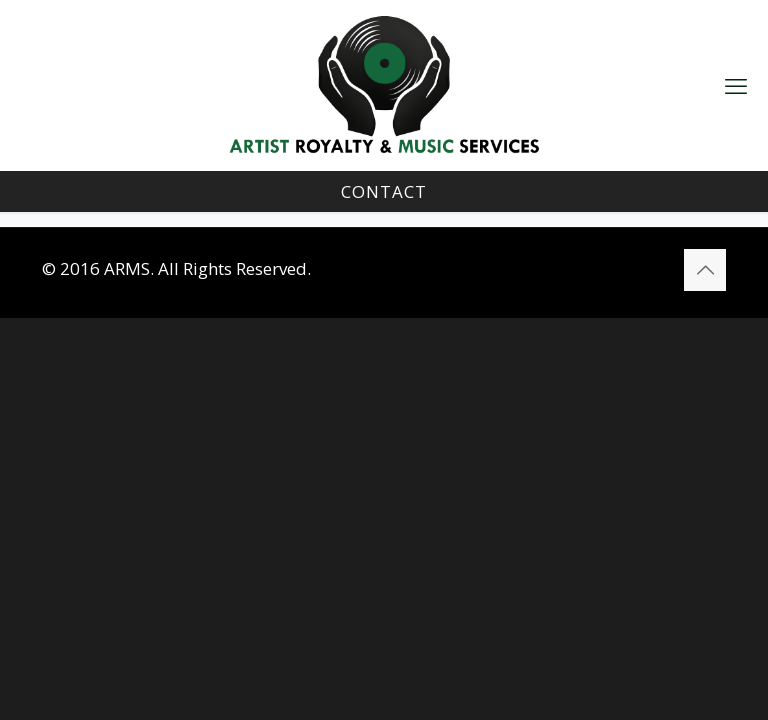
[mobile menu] (736, 85)
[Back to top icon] (705, 270)
